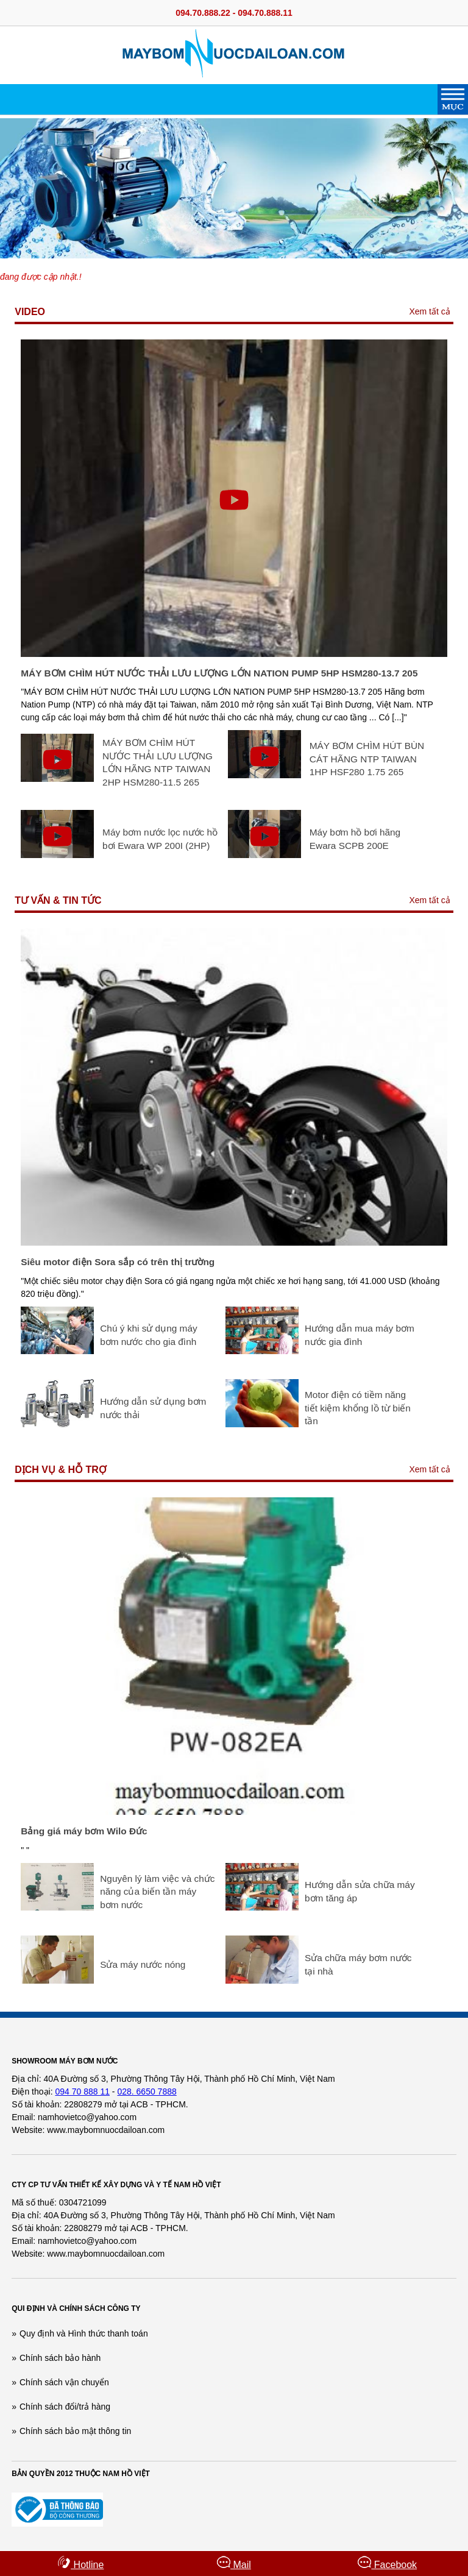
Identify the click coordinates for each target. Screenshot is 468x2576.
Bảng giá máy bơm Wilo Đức (84, 1831)
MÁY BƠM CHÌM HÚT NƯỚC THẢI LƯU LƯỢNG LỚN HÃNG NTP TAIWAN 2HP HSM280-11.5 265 (157, 762)
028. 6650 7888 (146, 2091)
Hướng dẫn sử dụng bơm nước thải (153, 1408)
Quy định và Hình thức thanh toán (84, 2333)
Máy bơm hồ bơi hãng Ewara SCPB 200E (355, 839)
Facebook (387, 2563)
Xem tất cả (429, 311)
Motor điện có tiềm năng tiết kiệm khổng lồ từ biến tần (358, 1407)
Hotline (80, 2563)
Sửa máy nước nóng (142, 1964)
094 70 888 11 (82, 2091)
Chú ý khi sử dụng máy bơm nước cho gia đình (148, 1335)
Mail (234, 2563)
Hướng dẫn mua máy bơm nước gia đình (359, 1335)
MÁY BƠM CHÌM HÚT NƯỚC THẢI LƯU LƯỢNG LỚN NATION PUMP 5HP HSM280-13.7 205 (219, 673)
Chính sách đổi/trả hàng (65, 2406)
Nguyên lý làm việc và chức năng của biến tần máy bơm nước (157, 1891)
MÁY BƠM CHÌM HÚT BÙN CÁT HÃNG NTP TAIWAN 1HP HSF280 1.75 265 (367, 758)
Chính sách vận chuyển (64, 2382)
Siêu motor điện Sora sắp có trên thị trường (117, 1262)
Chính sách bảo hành (60, 2358)
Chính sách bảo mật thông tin (75, 2431)
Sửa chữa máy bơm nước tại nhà (358, 1964)
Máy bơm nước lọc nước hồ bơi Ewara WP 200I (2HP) (160, 839)
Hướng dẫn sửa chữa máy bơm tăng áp (360, 1891)
